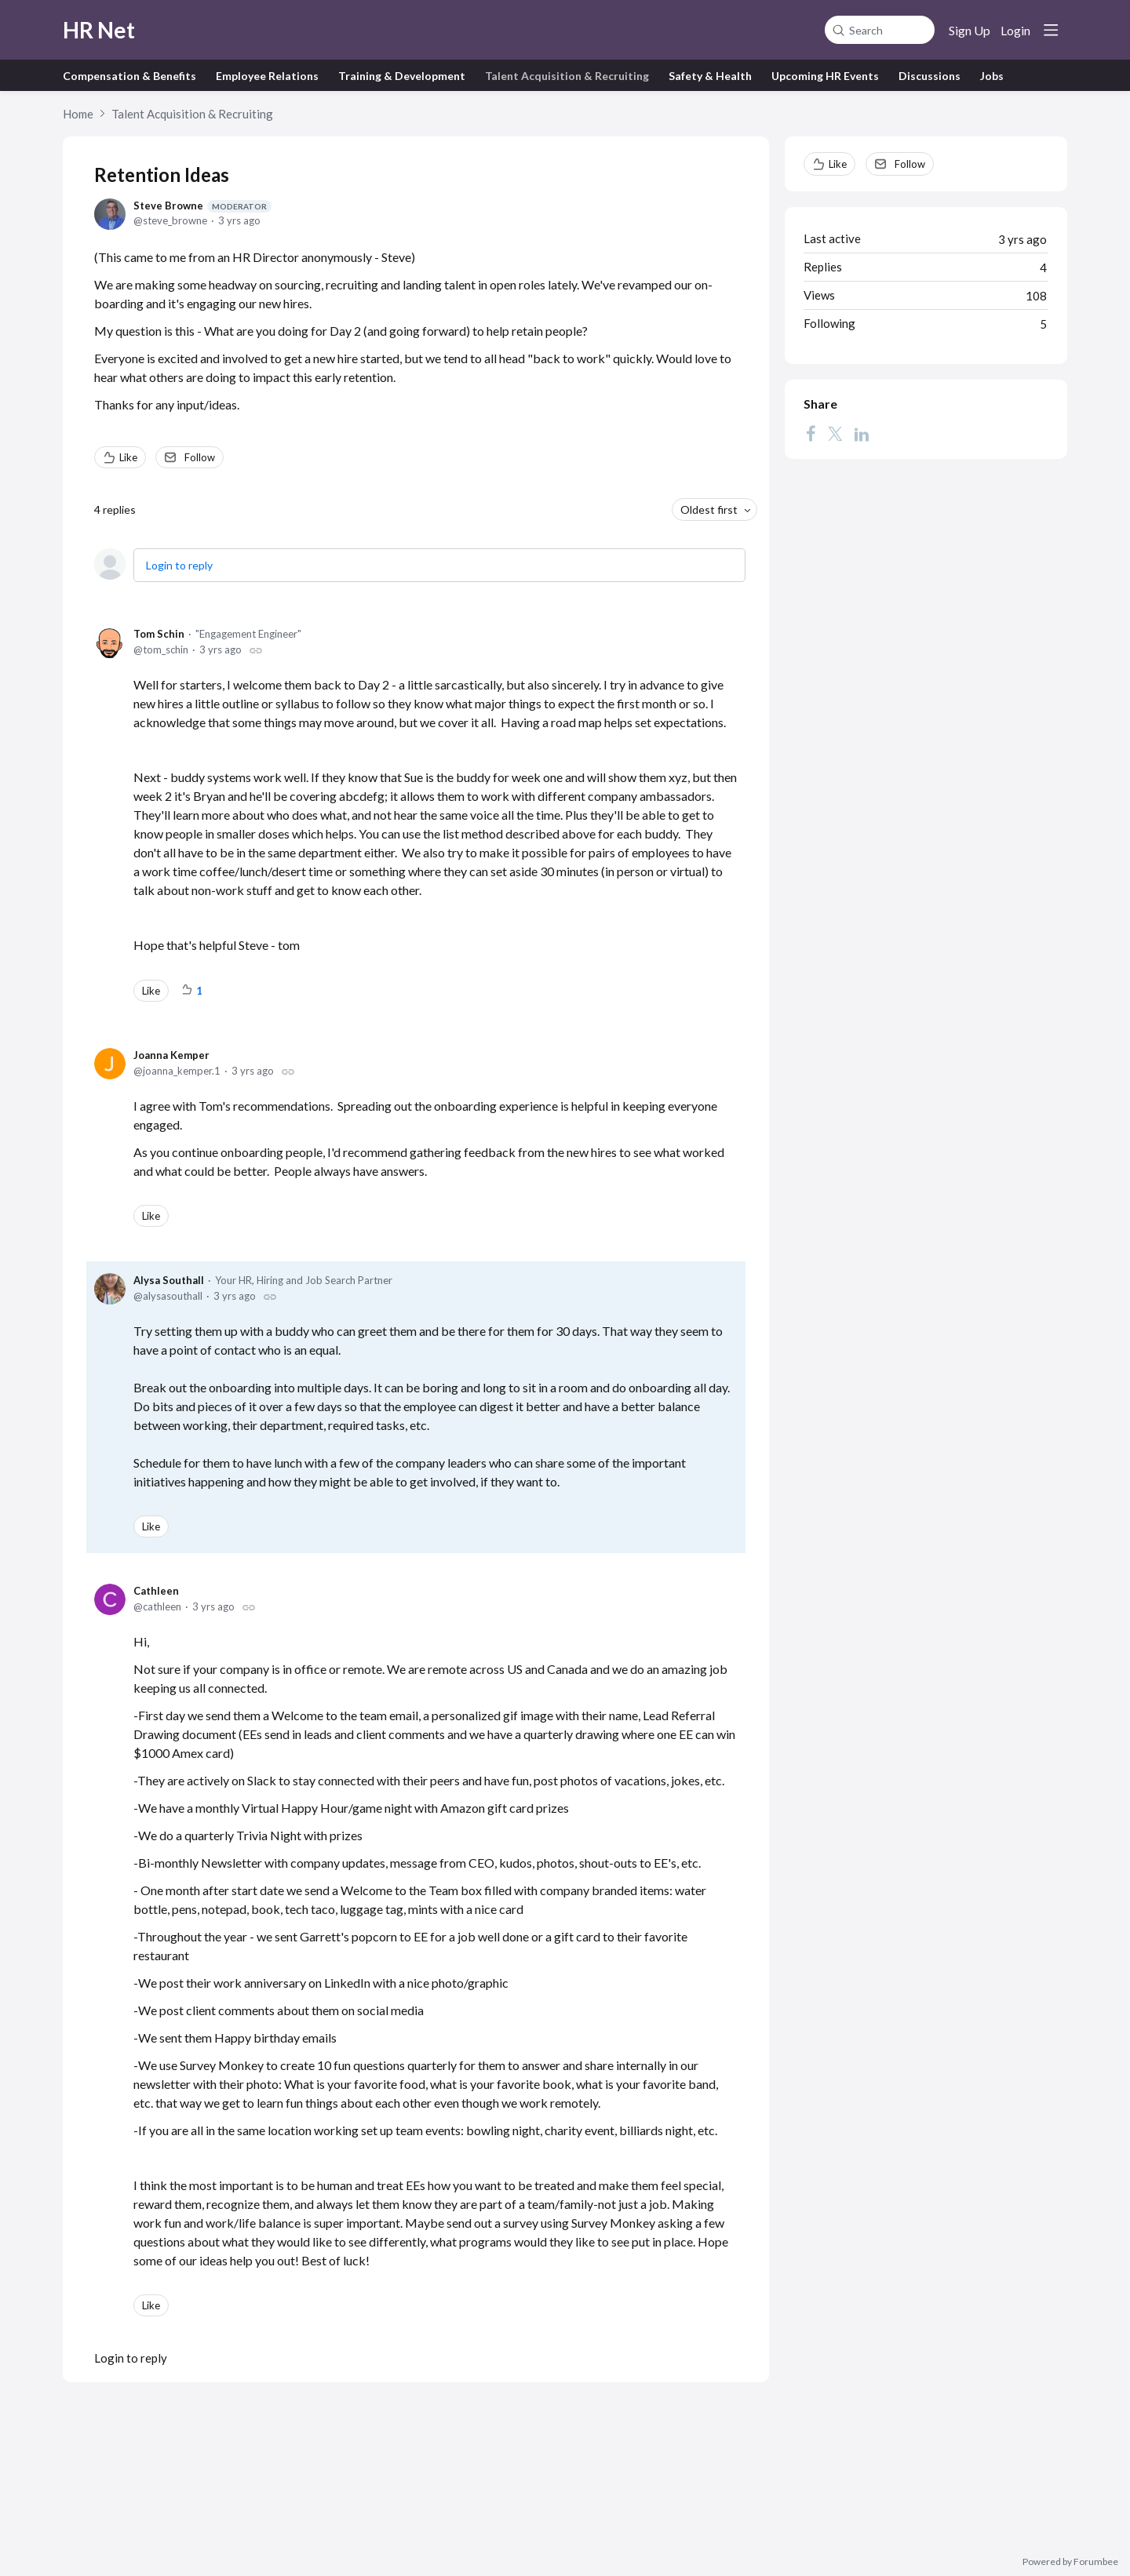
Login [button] (1015, 30)
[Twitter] (835, 433)
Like (128, 457)
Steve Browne (202, 206)
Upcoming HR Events (825, 75)
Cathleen (156, 1591)
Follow (199, 457)
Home (78, 114)
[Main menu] (1051, 30)
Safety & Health (710, 75)
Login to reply (179, 565)
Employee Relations (267, 75)
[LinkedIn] (861, 433)
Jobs (992, 75)
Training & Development (401, 75)
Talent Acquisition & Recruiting (567, 75)
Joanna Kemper (171, 1055)
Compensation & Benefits (129, 75)
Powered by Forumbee (1070, 2561)
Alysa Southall (168, 1280)
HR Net (99, 29)
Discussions (929, 75)
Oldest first (709, 509)
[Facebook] (811, 433)
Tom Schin (158, 634)
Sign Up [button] (969, 30)
